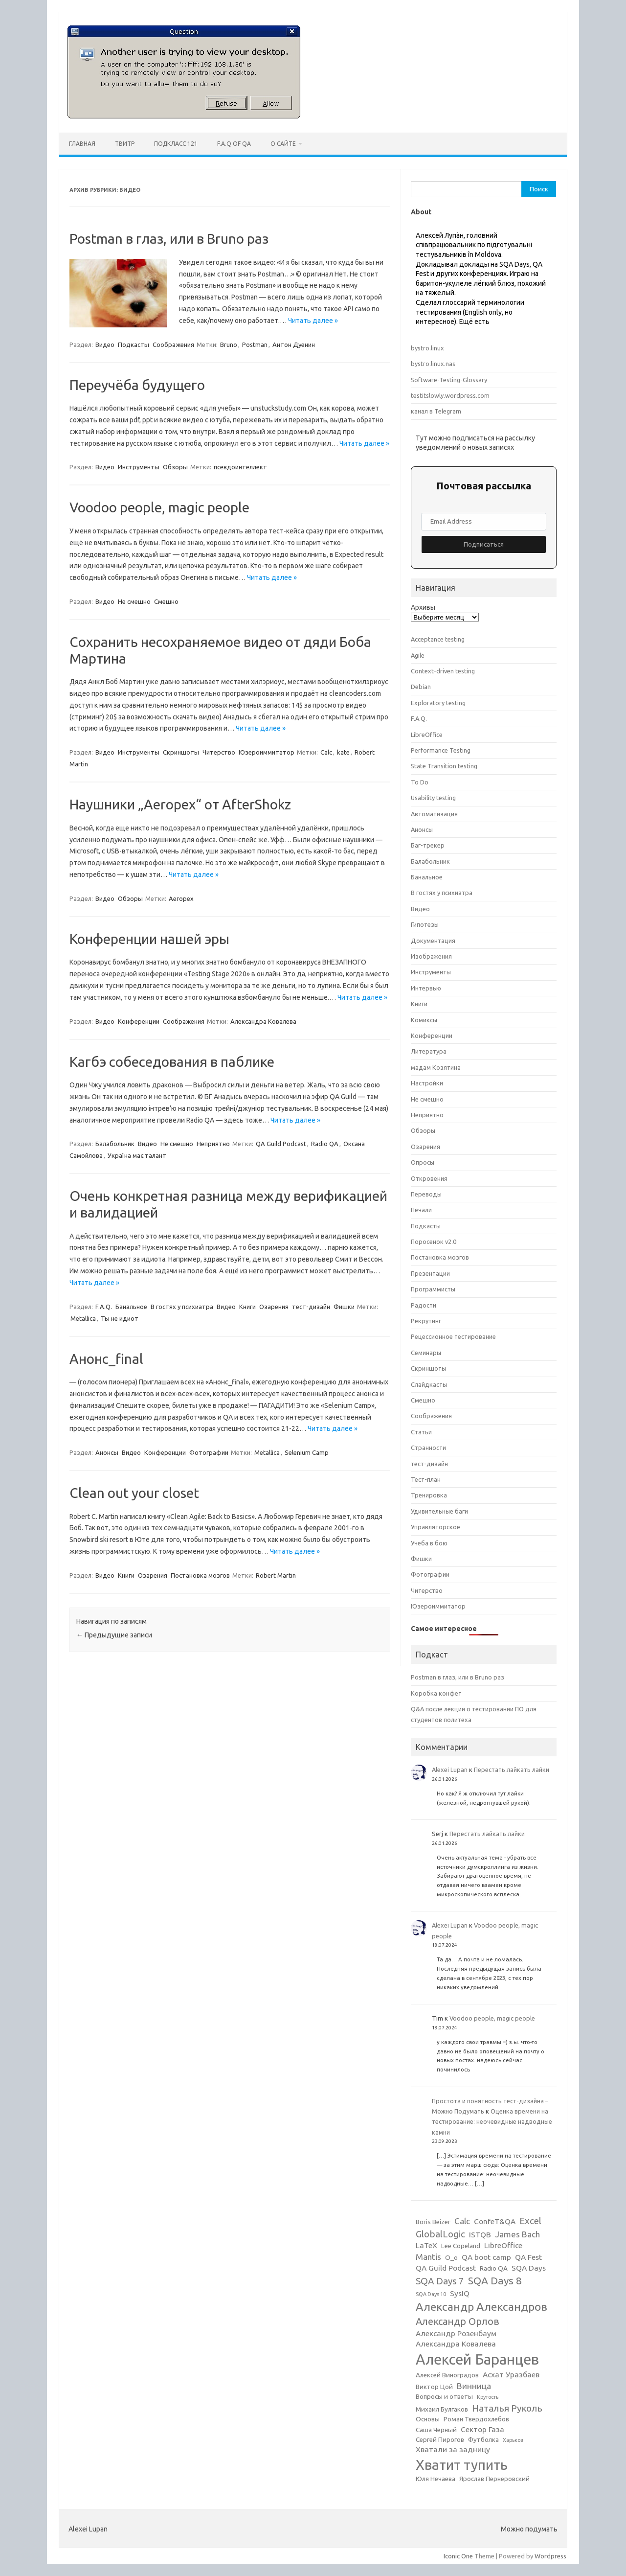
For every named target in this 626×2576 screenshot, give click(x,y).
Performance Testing (440, 750)
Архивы (423, 607)
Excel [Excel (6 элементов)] (530, 2220)
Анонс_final (106, 1358)
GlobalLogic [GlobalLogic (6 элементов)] (440, 2234)
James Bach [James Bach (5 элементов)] (517, 2234)
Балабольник (114, 1143)
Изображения (431, 956)
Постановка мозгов (200, 1575)
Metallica (83, 1318)
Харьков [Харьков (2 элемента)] (513, 2440)
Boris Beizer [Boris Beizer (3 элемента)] (433, 2222)
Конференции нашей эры (149, 938)
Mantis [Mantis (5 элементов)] (428, 2256)
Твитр (124, 143)
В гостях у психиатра (182, 1306)
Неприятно (213, 1143)
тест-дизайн (311, 1306)
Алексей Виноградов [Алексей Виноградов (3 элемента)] (447, 2375)
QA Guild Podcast (281, 1143)
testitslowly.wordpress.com (450, 395)
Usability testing (433, 797)
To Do (419, 782)
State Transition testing (444, 765)
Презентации (430, 1273)
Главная (82, 143)
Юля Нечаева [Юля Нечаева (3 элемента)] (435, 2479)
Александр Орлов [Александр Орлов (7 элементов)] (457, 2321)
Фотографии (208, 1452)
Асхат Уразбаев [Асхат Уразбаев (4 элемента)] (511, 2374)
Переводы (426, 1194)
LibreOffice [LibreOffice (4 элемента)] (503, 2245)
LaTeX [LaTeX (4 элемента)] (426, 2245)
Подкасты (133, 344)
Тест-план (426, 1479)
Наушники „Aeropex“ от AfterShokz (180, 804)
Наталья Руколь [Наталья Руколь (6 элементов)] (507, 2408)
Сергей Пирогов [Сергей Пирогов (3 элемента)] (440, 2439)
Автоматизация (434, 813)
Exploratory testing (438, 702)
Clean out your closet (134, 1492)
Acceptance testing (438, 639)
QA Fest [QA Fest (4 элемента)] (528, 2257)
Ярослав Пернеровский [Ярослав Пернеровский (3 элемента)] (494, 2479)
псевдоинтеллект (240, 466)
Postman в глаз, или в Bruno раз (168, 238)
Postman (255, 344)
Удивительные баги (439, 1511)
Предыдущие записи (114, 1635)
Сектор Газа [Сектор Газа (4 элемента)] (482, 2429)
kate (343, 752)
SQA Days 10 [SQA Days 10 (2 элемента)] (431, 2294)
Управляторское (435, 1526)
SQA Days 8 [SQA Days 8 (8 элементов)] (495, 2280)
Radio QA (324, 1143)
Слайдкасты (429, 1384)
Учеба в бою (429, 1543)
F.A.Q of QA (234, 143)
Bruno (228, 344)
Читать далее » (313, 320)
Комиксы (424, 1019)
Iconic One (458, 2556)
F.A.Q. (103, 1306)
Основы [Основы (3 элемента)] (428, 2419)
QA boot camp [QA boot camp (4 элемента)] (486, 2257)
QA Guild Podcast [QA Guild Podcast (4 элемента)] (446, 2268)
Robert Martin (276, 1575)
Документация (433, 940)
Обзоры (175, 466)
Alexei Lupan (450, 1769)
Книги (247, 1306)
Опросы (422, 1162)
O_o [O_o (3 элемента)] (451, 2257)
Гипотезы (425, 924)
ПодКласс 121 (176, 143)
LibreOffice (427, 734)
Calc (326, 752)
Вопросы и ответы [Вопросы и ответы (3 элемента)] (444, 2396)
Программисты (433, 1289)
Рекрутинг (426, 1320)
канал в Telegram (436, 411)
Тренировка (429, 1495)
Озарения (274, 1306)
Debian (421, 686)
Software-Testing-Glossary (449, 379)
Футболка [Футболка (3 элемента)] (483, 2439)
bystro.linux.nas (433, 363)
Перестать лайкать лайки (511, 1769)
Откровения (429, 1178)
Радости (423, 1305)
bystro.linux (427, 348)
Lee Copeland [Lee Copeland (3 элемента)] (460, 2246)
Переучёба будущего (137, 384)
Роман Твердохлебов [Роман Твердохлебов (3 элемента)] (476, 2419)
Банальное (131, 1306)
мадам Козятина (436, 1067)
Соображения (173, 344)
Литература (429, 1051)
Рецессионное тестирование (453, 1336)
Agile (418, 655)
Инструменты (138, 466)
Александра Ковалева (263, 1021)
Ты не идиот (119, 1318)
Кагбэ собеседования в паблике (171, 1061)
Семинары (426, 1352)
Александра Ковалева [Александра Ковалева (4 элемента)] (456, 2344)
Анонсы (106, 1452)
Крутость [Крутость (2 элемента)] (487, 2397)
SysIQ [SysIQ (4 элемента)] (460, 2293)
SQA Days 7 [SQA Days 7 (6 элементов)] (440, 2281)
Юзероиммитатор (266, 752)
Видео (104, 344)
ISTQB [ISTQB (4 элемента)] (480, 2235)
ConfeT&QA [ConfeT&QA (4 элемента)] (494, 2221)
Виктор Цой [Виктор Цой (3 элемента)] (434, 2387)
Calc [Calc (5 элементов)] (462, 2221)
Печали (421, 1209)
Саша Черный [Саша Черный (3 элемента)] (436, 2430)
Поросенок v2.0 (433, 1241)
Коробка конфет (436, 1693)
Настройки (427, 1083)
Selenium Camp (307, 1452)
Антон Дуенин (293, 344)
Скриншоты (181, 752)
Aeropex (181, 898)
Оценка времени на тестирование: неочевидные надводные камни (492, 2122)
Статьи (421, 1431)
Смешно (166, 601)
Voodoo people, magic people (159, 507)
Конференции (138, 1021)
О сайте (283, 143)
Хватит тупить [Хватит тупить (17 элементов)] (462, 2464)
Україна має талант (137, 1155)
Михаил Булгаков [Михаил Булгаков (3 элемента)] (442, 2409)
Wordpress (550, 2556)
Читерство (218, 752)
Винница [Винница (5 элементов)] (474, 2386)
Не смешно (134, 601)
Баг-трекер (428, 845)
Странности (428, 1447)
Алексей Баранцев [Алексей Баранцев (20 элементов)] (477, 2359)
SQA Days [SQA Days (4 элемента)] (529, 2268)
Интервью (426, 988)
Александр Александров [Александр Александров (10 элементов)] (481, 2306)
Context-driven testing (443, 670)
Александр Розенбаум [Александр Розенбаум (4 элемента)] (456, 2333)
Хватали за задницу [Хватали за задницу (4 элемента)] (453, 2449)
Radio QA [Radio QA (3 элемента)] (494, 2268)
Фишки (344, 1306)
